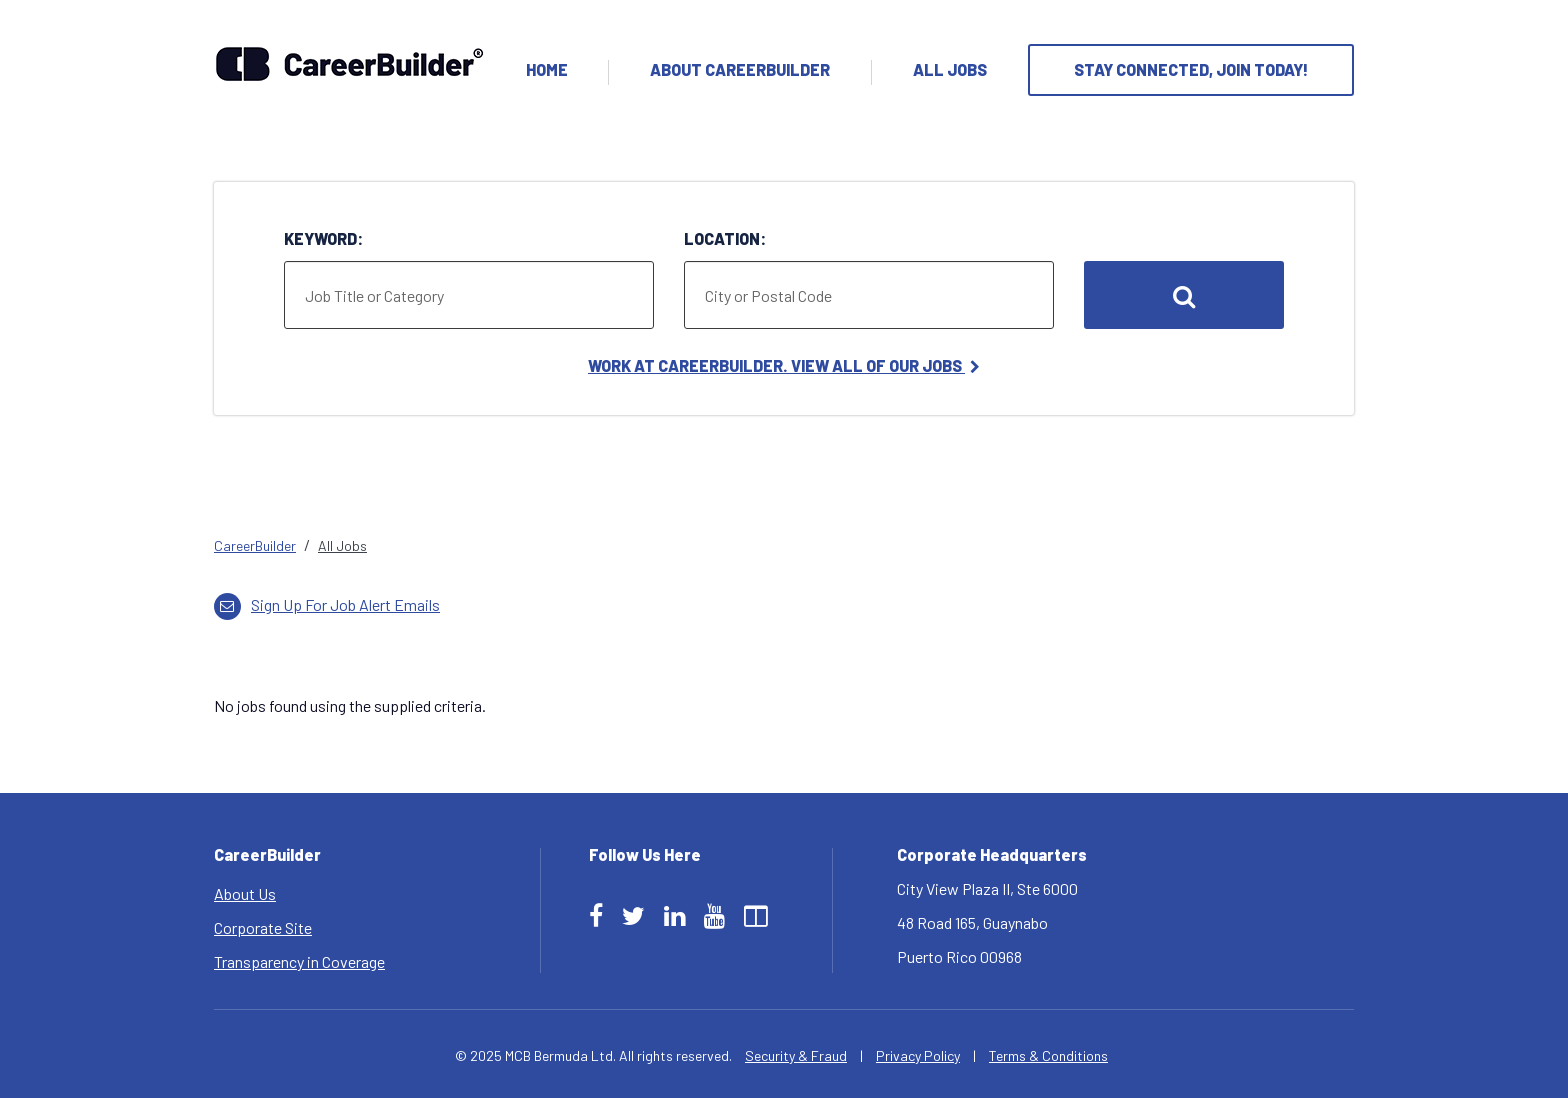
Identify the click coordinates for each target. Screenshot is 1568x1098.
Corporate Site (263, 927)
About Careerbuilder (740, 69)
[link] (784, 545)
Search (1184, 295)
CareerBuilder (255, 545)
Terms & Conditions (1048, 1055)
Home (547, 69)
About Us (245, 893)
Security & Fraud (796, 1055)
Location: (725, 238)
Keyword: (323, 238)
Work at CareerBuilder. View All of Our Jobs (784, 365)
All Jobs (950, 69)
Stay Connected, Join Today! (1191, 69)
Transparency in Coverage (299, 961)
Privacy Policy (918, 1055)
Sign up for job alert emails (327, 604)
